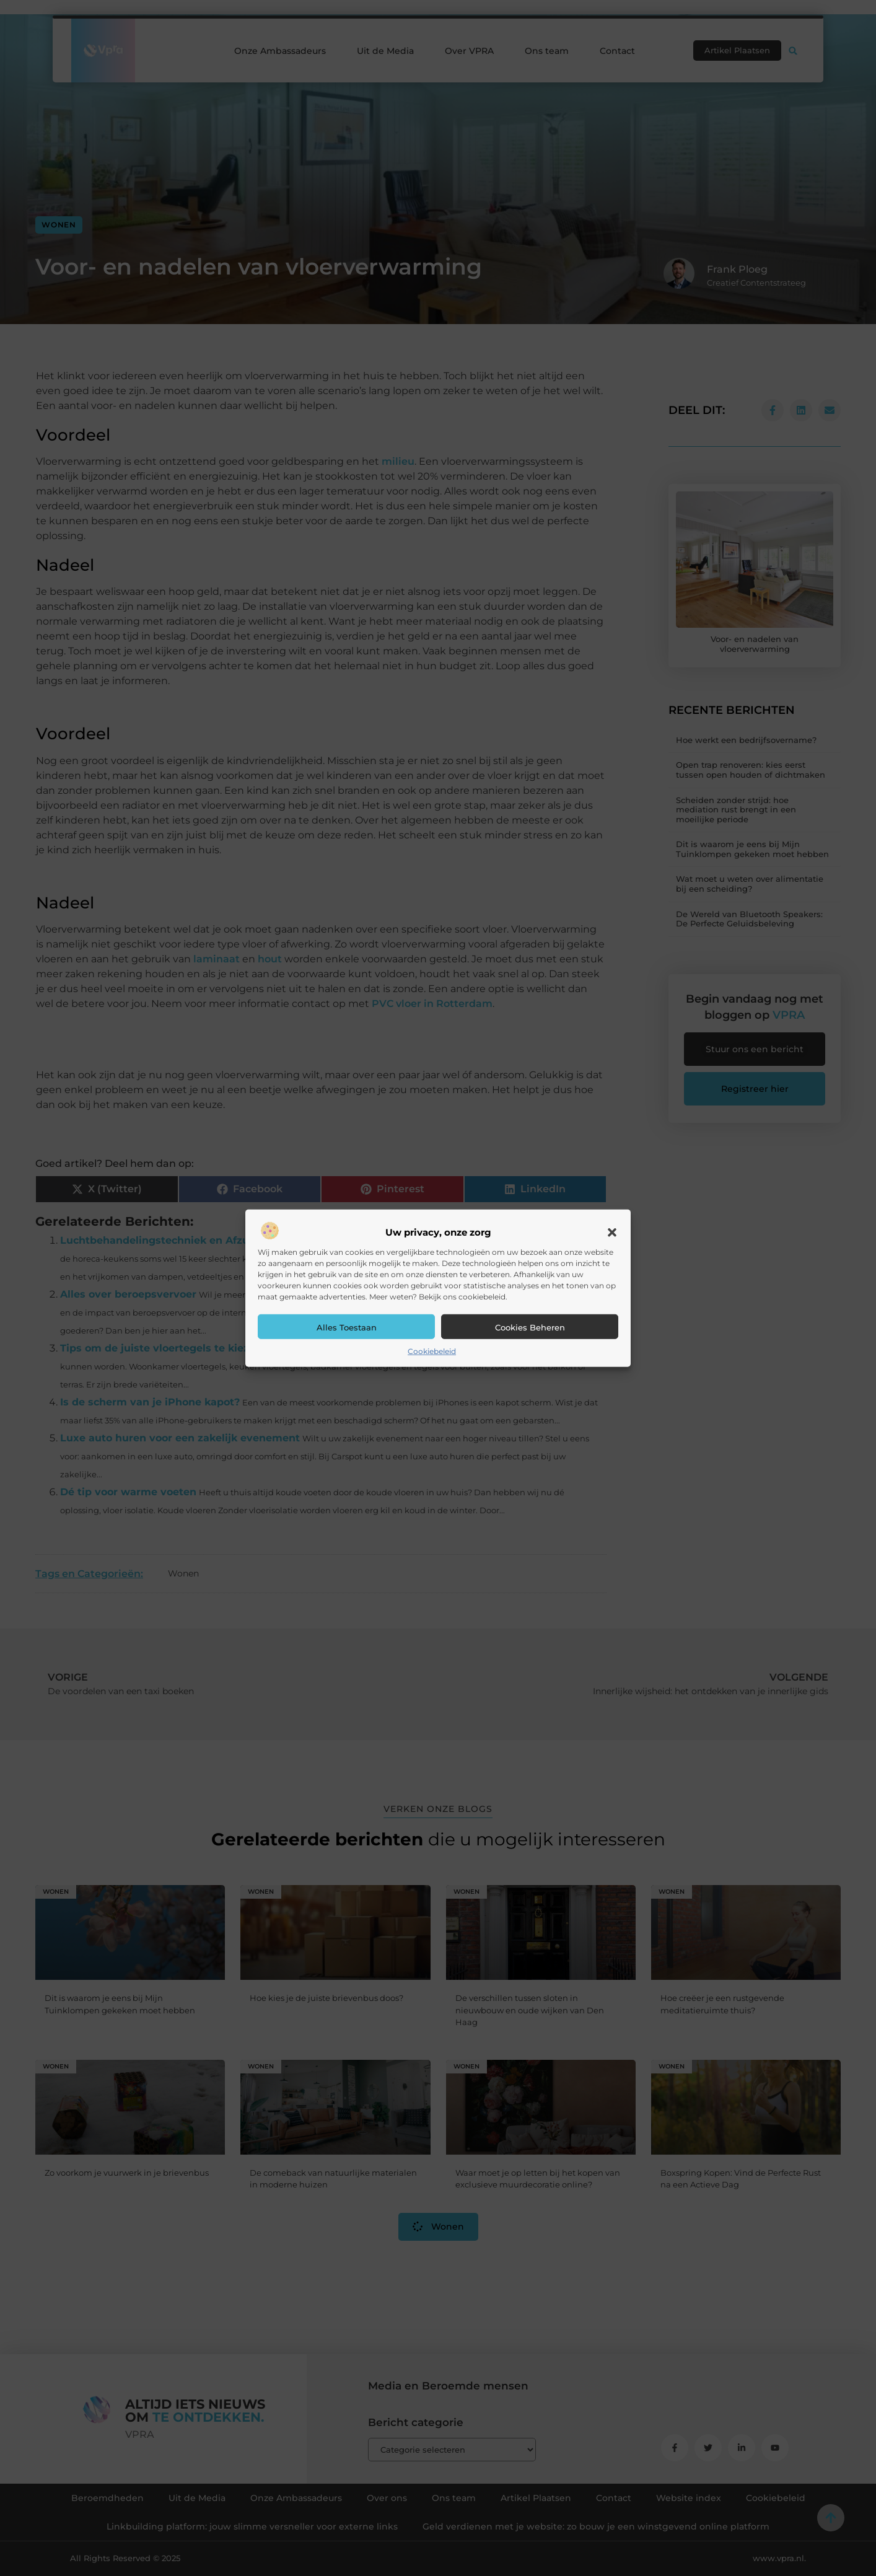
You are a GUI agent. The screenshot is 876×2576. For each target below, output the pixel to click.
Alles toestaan (347, 1327)
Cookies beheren (530, 1327)
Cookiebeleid (432, 1351)
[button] (612, 1232)
